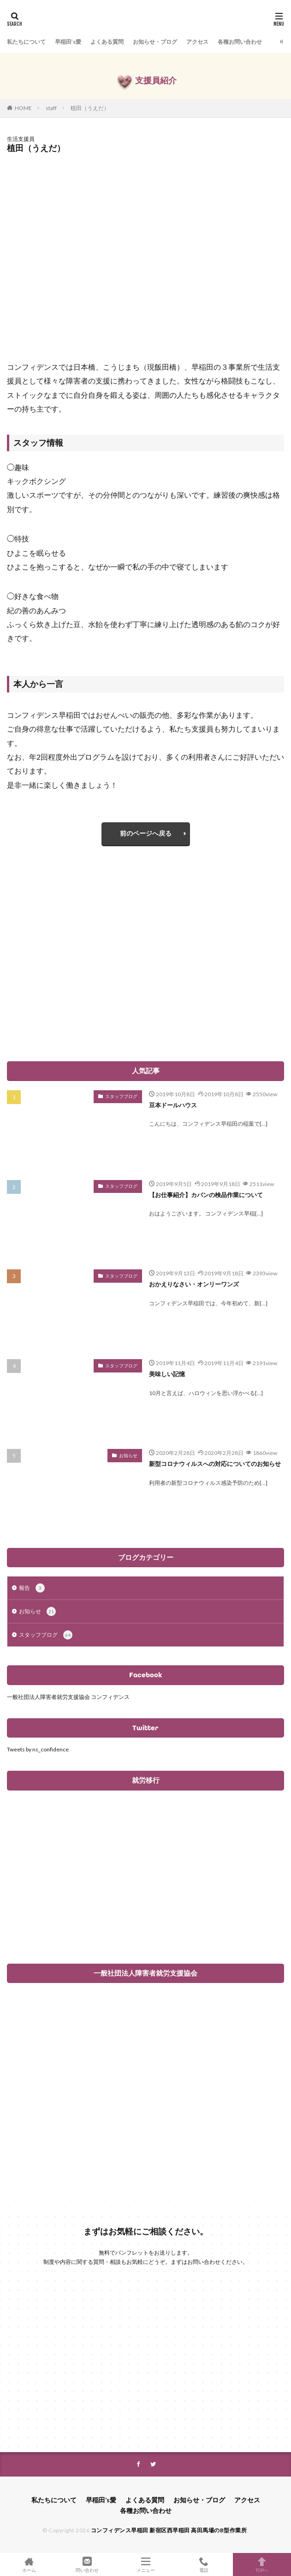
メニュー (145, 2564)
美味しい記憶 (167, 1374)
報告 (32, 1588)
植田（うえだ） (90, 108)
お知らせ (128, 1455)
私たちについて (26, 41)
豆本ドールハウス (173, 1105)
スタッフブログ (121, 1096)
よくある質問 (107, 41)
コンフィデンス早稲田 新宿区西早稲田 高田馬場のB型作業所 (169, 2530)
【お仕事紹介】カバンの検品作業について (206, 1194)
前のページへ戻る (146, 833)
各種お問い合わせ (240, 41)
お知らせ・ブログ (155, 41)
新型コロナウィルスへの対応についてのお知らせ (215, 1463)
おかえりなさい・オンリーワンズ (194, 1284)
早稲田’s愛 (68, 41)
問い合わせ (87, 2564)
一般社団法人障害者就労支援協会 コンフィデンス (68, 1696)
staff (51, 108)
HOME (23, 108)
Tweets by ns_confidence (38, 1749)
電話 (204, 2564)
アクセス (197, 41)
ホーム (29, 2564)
